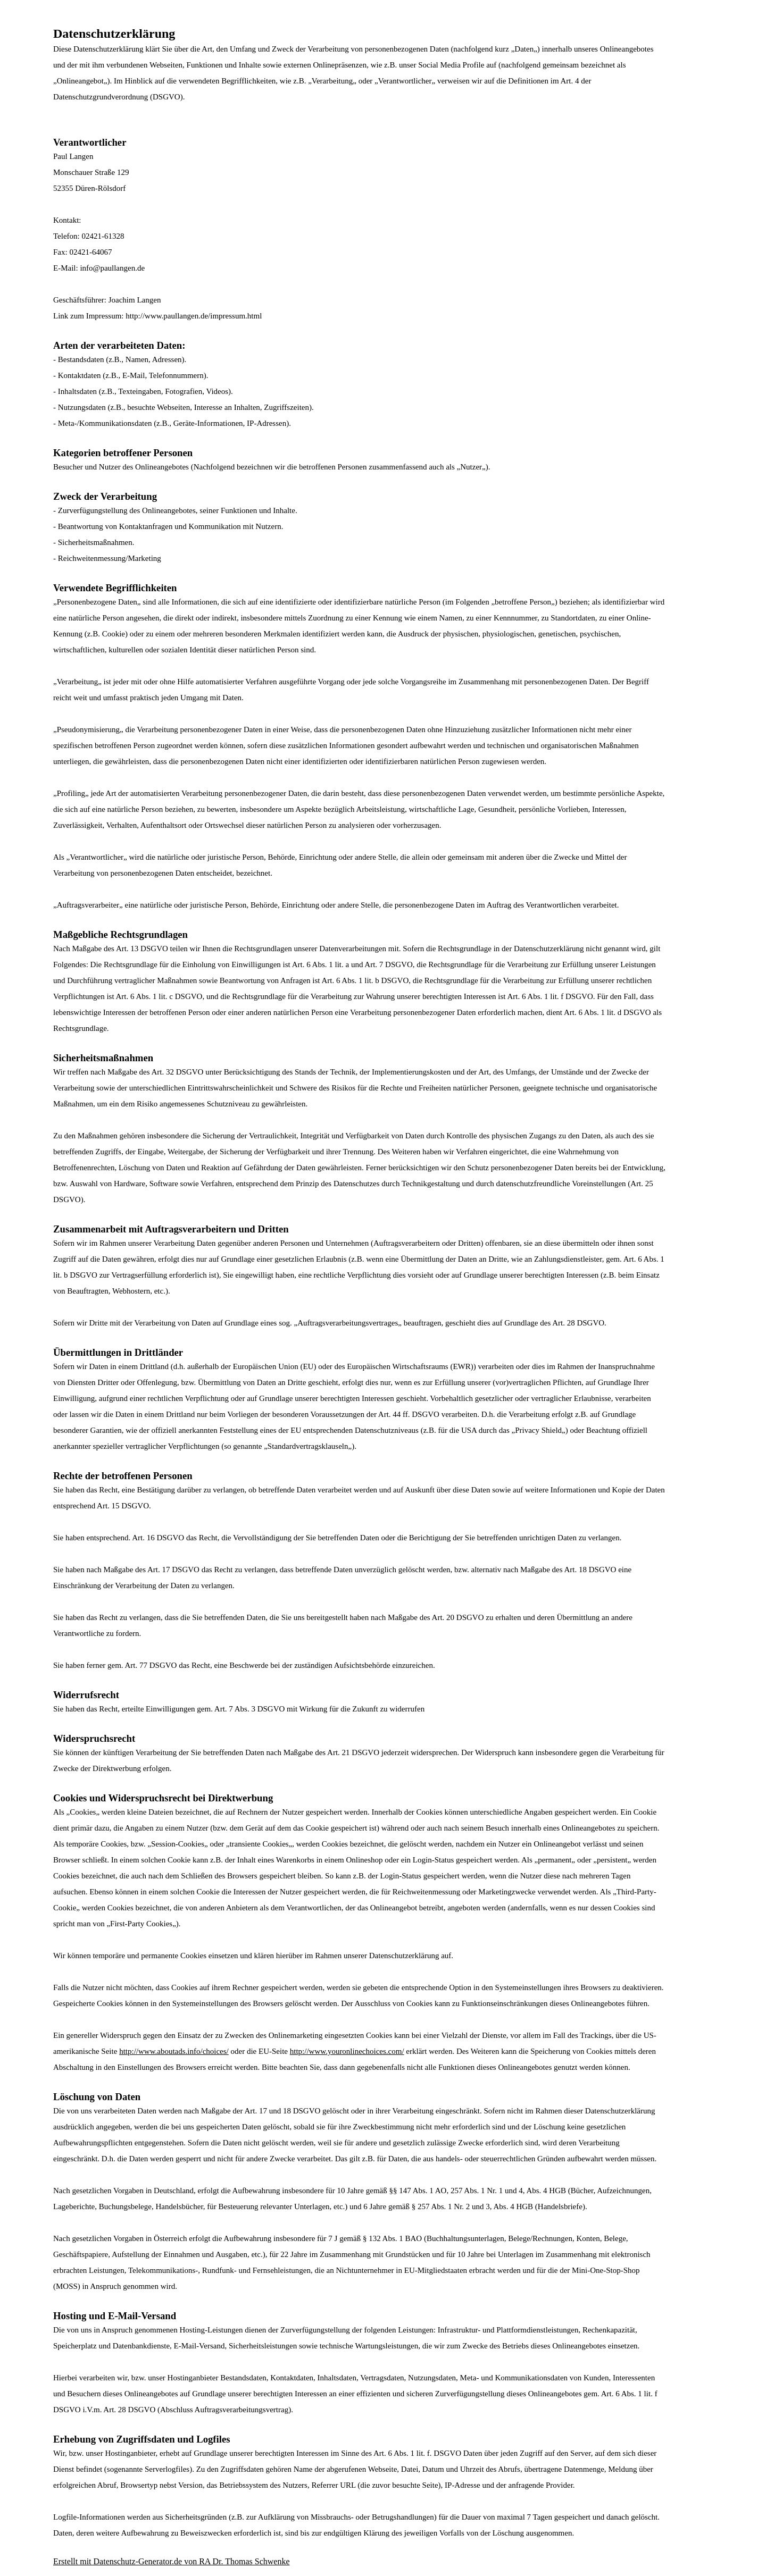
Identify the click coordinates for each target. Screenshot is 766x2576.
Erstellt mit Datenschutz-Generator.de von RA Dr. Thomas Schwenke (171, 2561)
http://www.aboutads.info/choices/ (174, 2051)
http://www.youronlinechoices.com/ (347, 2051)
